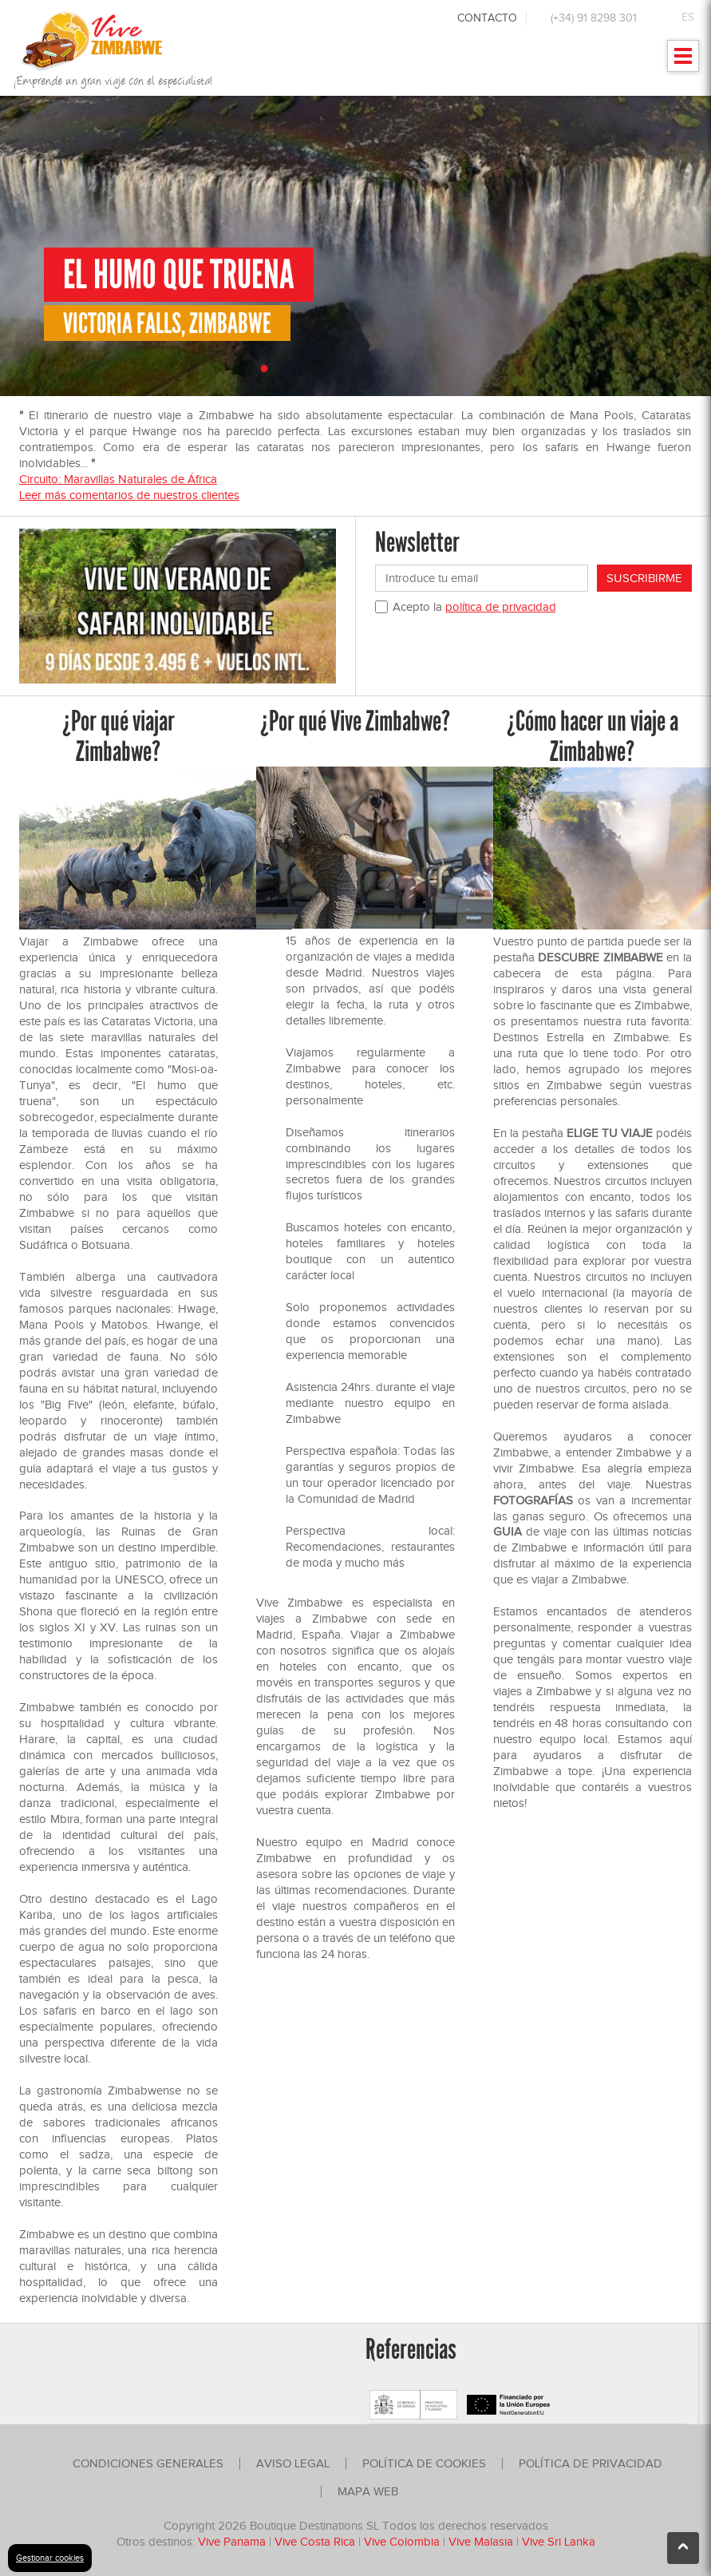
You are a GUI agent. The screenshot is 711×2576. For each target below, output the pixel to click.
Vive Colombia (402, 2541)
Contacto (487, 18)
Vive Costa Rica (315, 2541)
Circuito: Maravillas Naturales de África (118, 479)
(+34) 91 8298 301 (594, 18)
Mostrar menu (683, 61)
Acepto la (474, 606)
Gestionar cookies (50, 2557)
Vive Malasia (482, 2541)
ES (687, 17)
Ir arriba (683, 2553)
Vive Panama (233, 2541)
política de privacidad (500, 606)
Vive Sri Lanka (558, 2541)
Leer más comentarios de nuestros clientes (129, 495)
